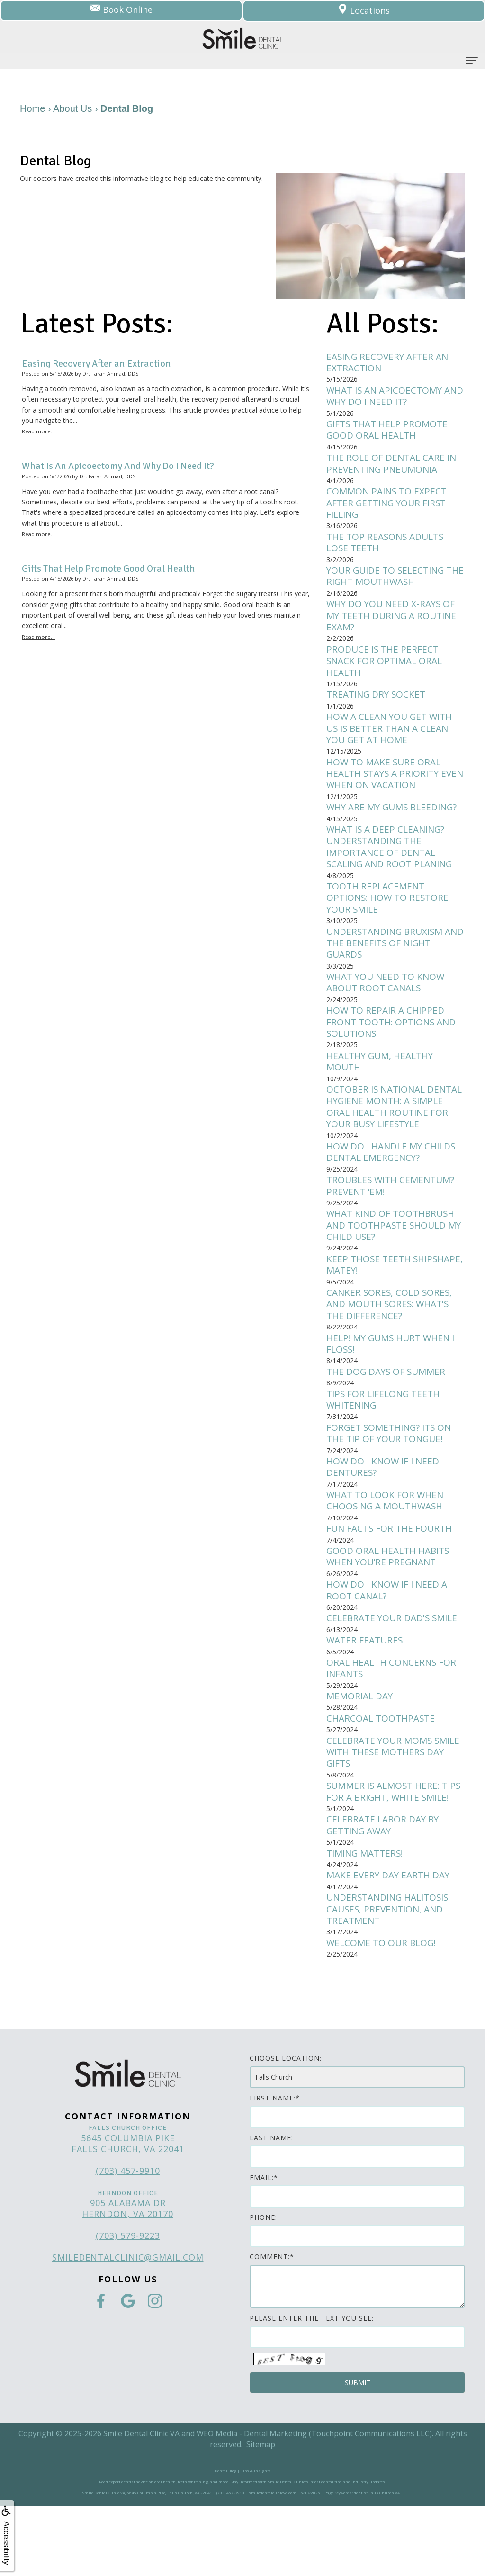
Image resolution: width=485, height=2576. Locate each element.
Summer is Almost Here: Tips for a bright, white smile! (386, 1851)
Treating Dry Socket (378, 704)
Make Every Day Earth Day (390, 1943)
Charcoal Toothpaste (383, 1769)
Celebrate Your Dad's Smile (394, 1667)
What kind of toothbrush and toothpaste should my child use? (393, 1263)
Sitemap (260, 2514)
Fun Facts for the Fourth (391, 1575)
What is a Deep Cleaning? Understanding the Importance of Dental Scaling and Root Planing (393, 861)
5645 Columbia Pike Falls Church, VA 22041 (128, 2213)
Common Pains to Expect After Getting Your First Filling (389, 507)
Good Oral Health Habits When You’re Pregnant (391, 1603)
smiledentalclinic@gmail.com (128, 2327)
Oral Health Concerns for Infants (393, 1718)
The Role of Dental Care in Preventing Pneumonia (393, 466)
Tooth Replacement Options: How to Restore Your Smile (389, 914)
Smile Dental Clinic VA (141, 2503)
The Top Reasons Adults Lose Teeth (387, 548)
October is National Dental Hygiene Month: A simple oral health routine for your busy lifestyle (390, 1135)
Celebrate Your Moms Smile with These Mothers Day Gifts (392, 1804)
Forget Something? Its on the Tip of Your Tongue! (392, 1477)
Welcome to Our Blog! (383, 2012)
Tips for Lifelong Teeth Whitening (385, 1442)
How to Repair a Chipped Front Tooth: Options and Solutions (393, 1041)
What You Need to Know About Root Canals (387, 1001)
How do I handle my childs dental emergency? (393, 1188)
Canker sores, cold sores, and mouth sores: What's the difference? (390, 1344)
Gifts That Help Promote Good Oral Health (390, 432)
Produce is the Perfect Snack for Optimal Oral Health (386, 670)
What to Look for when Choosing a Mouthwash (387, 1546)
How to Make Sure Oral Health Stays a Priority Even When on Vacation (386, 786)
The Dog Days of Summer (388, 1414)
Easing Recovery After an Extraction (390, 362)
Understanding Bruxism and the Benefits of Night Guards (392, 960)
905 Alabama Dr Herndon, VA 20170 (127, 2278)
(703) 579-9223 (128, 2305)
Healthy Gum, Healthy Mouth (383, 1082)
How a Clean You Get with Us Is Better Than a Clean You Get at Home (392, 739)
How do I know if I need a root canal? (388, 1638)
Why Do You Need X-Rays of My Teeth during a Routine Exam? (394, 623)
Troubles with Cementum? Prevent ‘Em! (393, 1223)
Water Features (366, 1690)
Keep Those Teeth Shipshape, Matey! (370, 1304)
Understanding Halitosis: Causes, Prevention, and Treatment (392, 1977)
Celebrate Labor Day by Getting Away (385, 1891)
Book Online (121, 11)
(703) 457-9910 (128, 2240)
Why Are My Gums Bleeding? (395, 820)
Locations (363, 11)
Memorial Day (361, 1747)
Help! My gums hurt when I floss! (394, 1385)
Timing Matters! (367, 1920)
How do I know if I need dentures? (384, 1511)
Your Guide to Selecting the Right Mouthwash (388, 582)
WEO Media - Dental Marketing (252, 2503)
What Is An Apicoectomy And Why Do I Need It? (387, 397)
